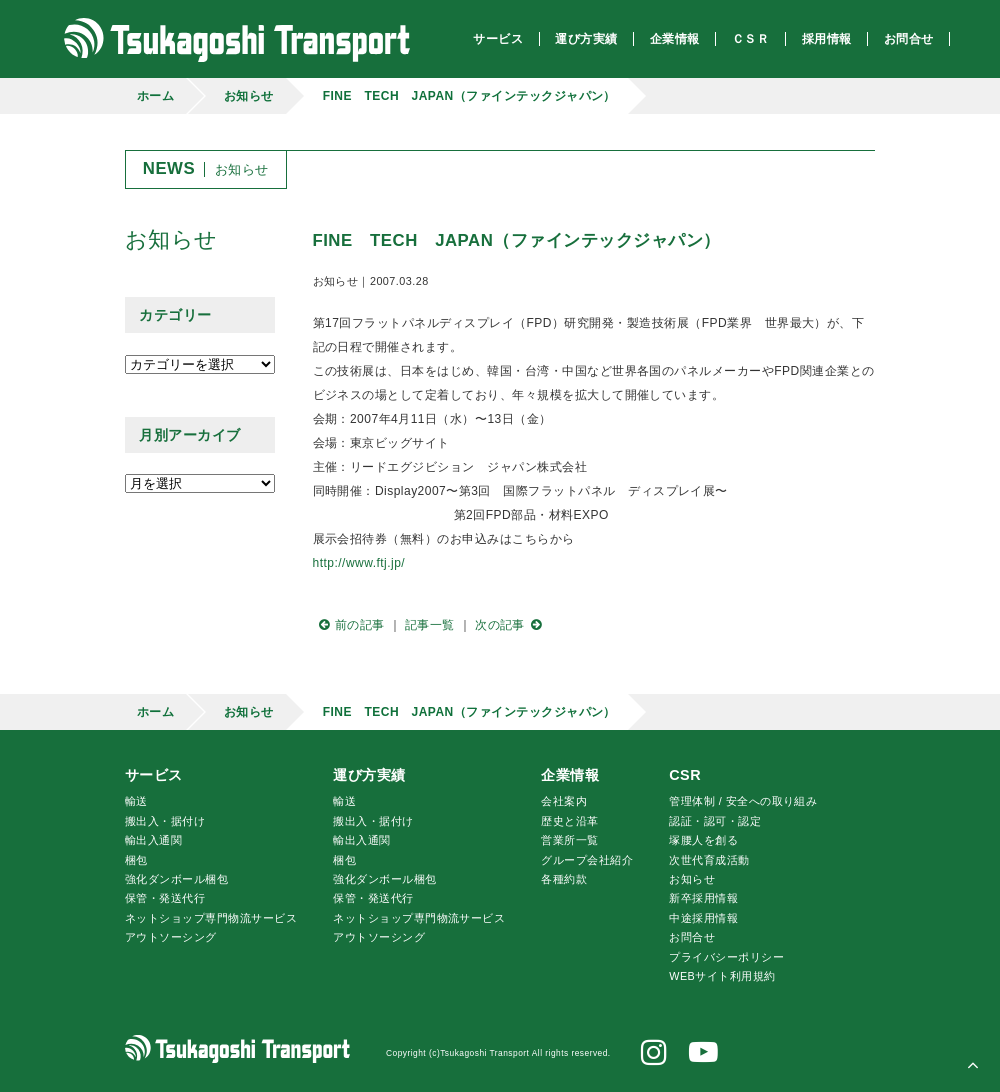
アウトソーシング (171, 937)
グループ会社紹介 (587, 860)
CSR (685, 775)
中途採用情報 (703, 918)
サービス (154, 775)
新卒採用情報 (703, 898)
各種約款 (564, 879)
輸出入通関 (153, 840)
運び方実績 (369, 775)
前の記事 (349, 625)
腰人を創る (703, 840)
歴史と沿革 (569, 821)
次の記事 (511, 625)
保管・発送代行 (165, 898)
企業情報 (570, 775)
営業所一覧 (569, 840)
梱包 (136, 860)
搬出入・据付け (165, 821)
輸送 (136, 801)
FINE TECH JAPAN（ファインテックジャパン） (469, 96)
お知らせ (249, 96)
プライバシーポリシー (726, 957)
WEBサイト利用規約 (722, 976)
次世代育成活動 (709, 860)
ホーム (155, 96)
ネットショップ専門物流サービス (211, 918)
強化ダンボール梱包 (176, 879)
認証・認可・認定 (715, 821)
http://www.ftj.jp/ (359, 563)
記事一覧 (430, 625)
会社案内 (564, 801)
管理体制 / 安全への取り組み (743, 801)
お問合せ (692, 937)
